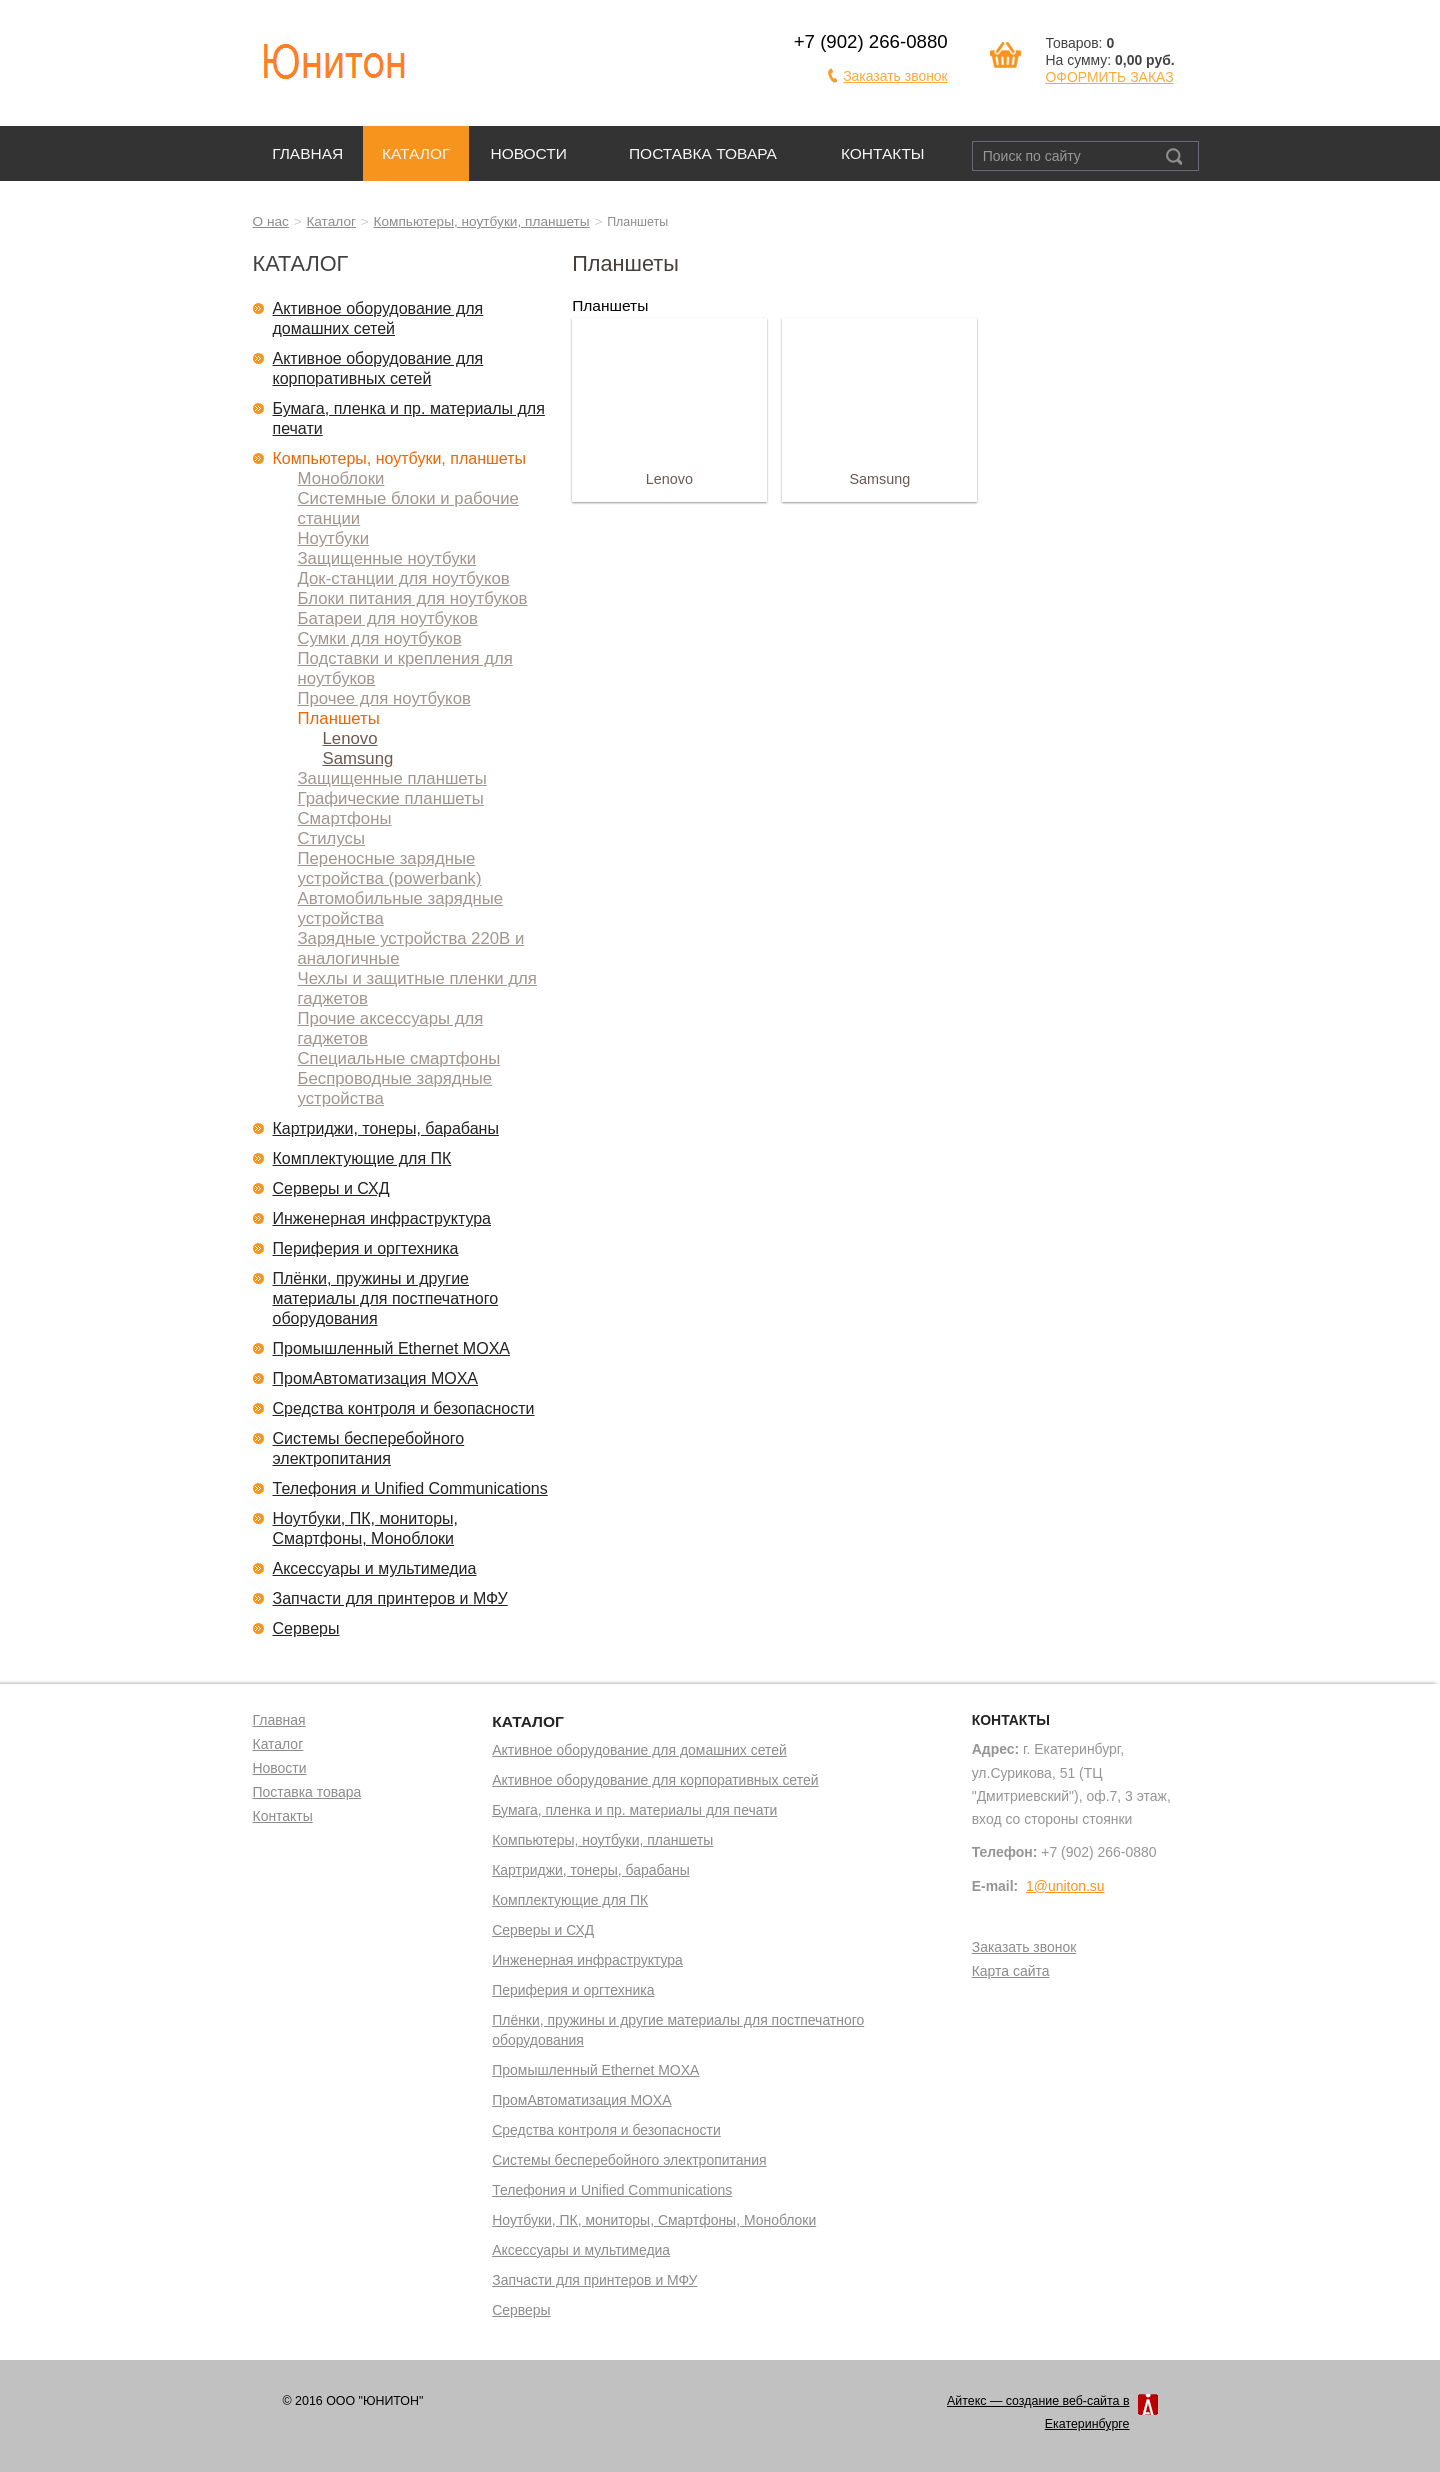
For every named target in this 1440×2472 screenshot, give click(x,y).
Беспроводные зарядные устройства (395, 1088)
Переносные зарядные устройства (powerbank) (390, 868)
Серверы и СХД (331, 1188)
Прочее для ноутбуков (384, 698)
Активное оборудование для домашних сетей (378, 318)
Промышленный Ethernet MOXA (391, 1348)
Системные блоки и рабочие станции (408, 508)
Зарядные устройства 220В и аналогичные (411, 948)
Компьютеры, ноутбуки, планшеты (482, 221)
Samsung (358, 758)
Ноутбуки (334, 538)
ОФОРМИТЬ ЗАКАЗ (1109, 77)
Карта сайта (1011, 1972)
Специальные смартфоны (399, 1058)
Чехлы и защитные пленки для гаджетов (417, 988)
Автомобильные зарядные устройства (401, 908)
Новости (528, 153)
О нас (271, 221)
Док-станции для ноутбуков (404, 578)
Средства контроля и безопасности (404, 1408)
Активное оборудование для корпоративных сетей (378, 368)
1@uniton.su (1065, 1886)
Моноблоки (341, 478)
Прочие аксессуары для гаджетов (391, 1028)
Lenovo (350, 738)
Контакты (883, 153)
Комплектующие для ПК (362, 1158)
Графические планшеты (391, 798)
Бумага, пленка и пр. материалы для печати (409, 418)
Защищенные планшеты (392, 778)
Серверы (306, 1628)
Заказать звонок (895, 76)
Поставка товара (703, 153)
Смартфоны (345, 818)
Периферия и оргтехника (366, 1248)
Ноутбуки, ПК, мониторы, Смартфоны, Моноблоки (366, 1528)
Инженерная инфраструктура (382, 1218)
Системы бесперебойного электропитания (369, 1448)
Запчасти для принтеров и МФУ (390, 1598)
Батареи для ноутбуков (388, 618)
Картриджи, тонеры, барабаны (386, 1128)
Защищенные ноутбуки (387, 558)
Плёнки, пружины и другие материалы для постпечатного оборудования (386, 1298)
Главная (307, 153)
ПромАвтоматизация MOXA (376, 1378)
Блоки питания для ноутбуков (413, 598)
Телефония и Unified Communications (410, 1488)
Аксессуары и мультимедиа (375, 1568)
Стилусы (332, 838)
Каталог (416, 153)
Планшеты (339, 718)
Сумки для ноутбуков (380, 638)
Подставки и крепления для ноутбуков (405, 668)
